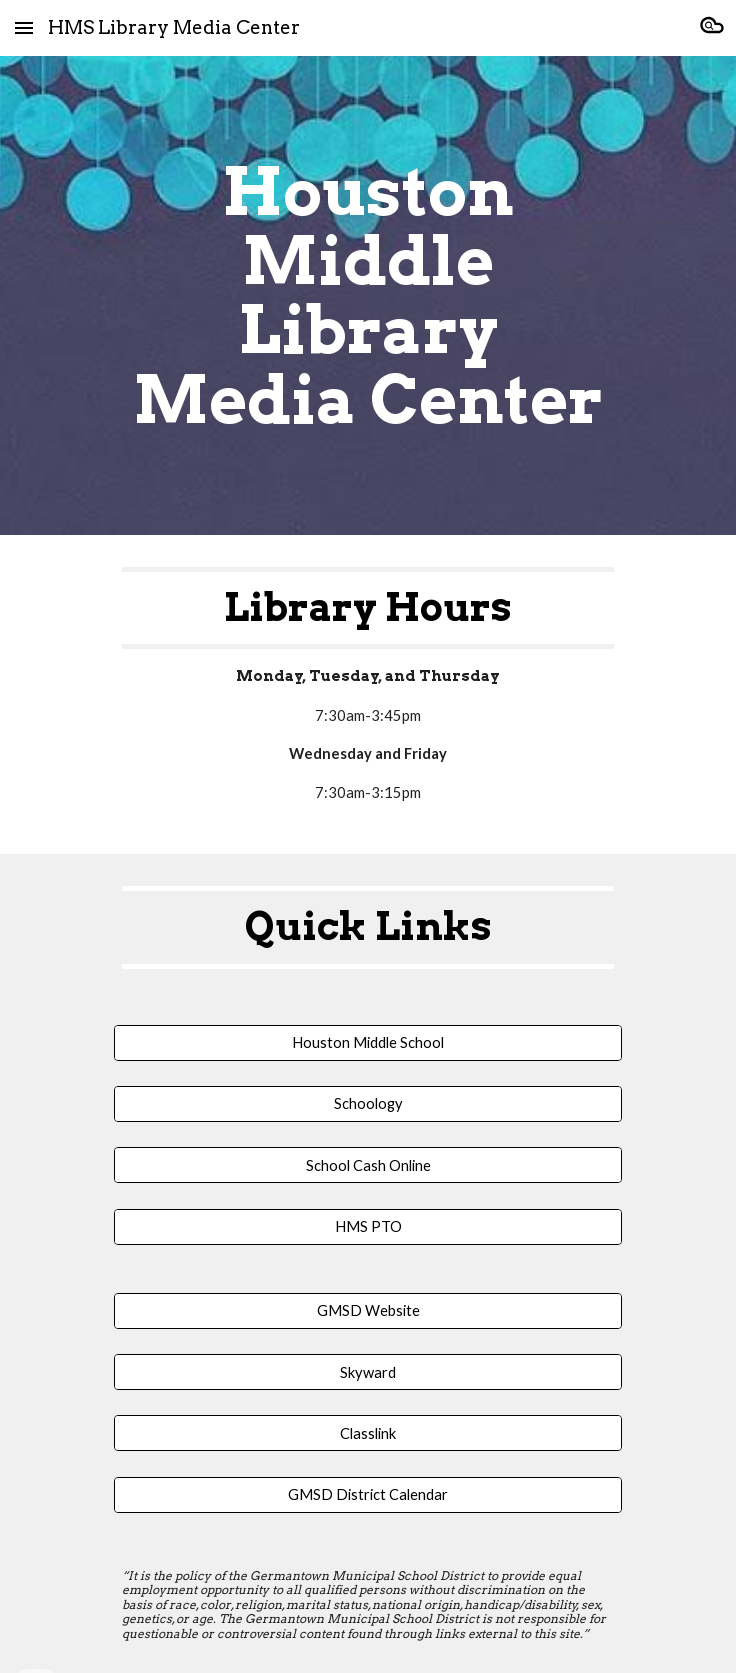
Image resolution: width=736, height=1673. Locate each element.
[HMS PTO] (367, 1227)
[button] (24, 27)
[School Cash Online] (367, 1165)
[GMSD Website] (367, 1311)
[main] (367, 295)
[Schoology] (367, 1104)
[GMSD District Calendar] (367, 1495)
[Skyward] (367, 1372)
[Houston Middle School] (367, 1042)
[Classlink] (367, 1433)
